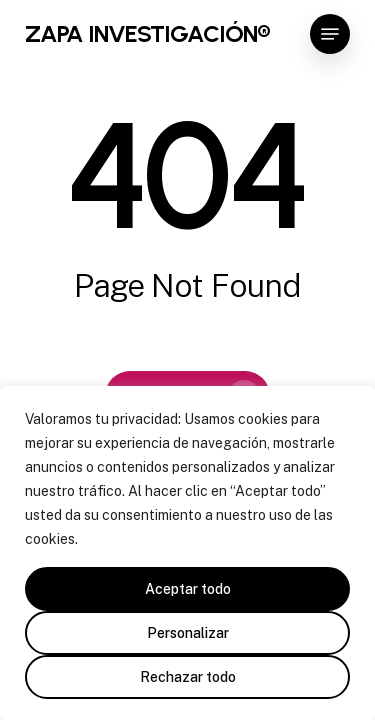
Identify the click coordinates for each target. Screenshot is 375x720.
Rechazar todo (188, 677)
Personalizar (188, 633)
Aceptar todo (188, 589)
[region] (187, 553)
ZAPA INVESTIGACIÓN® (147, 34)
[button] (330, 34)
